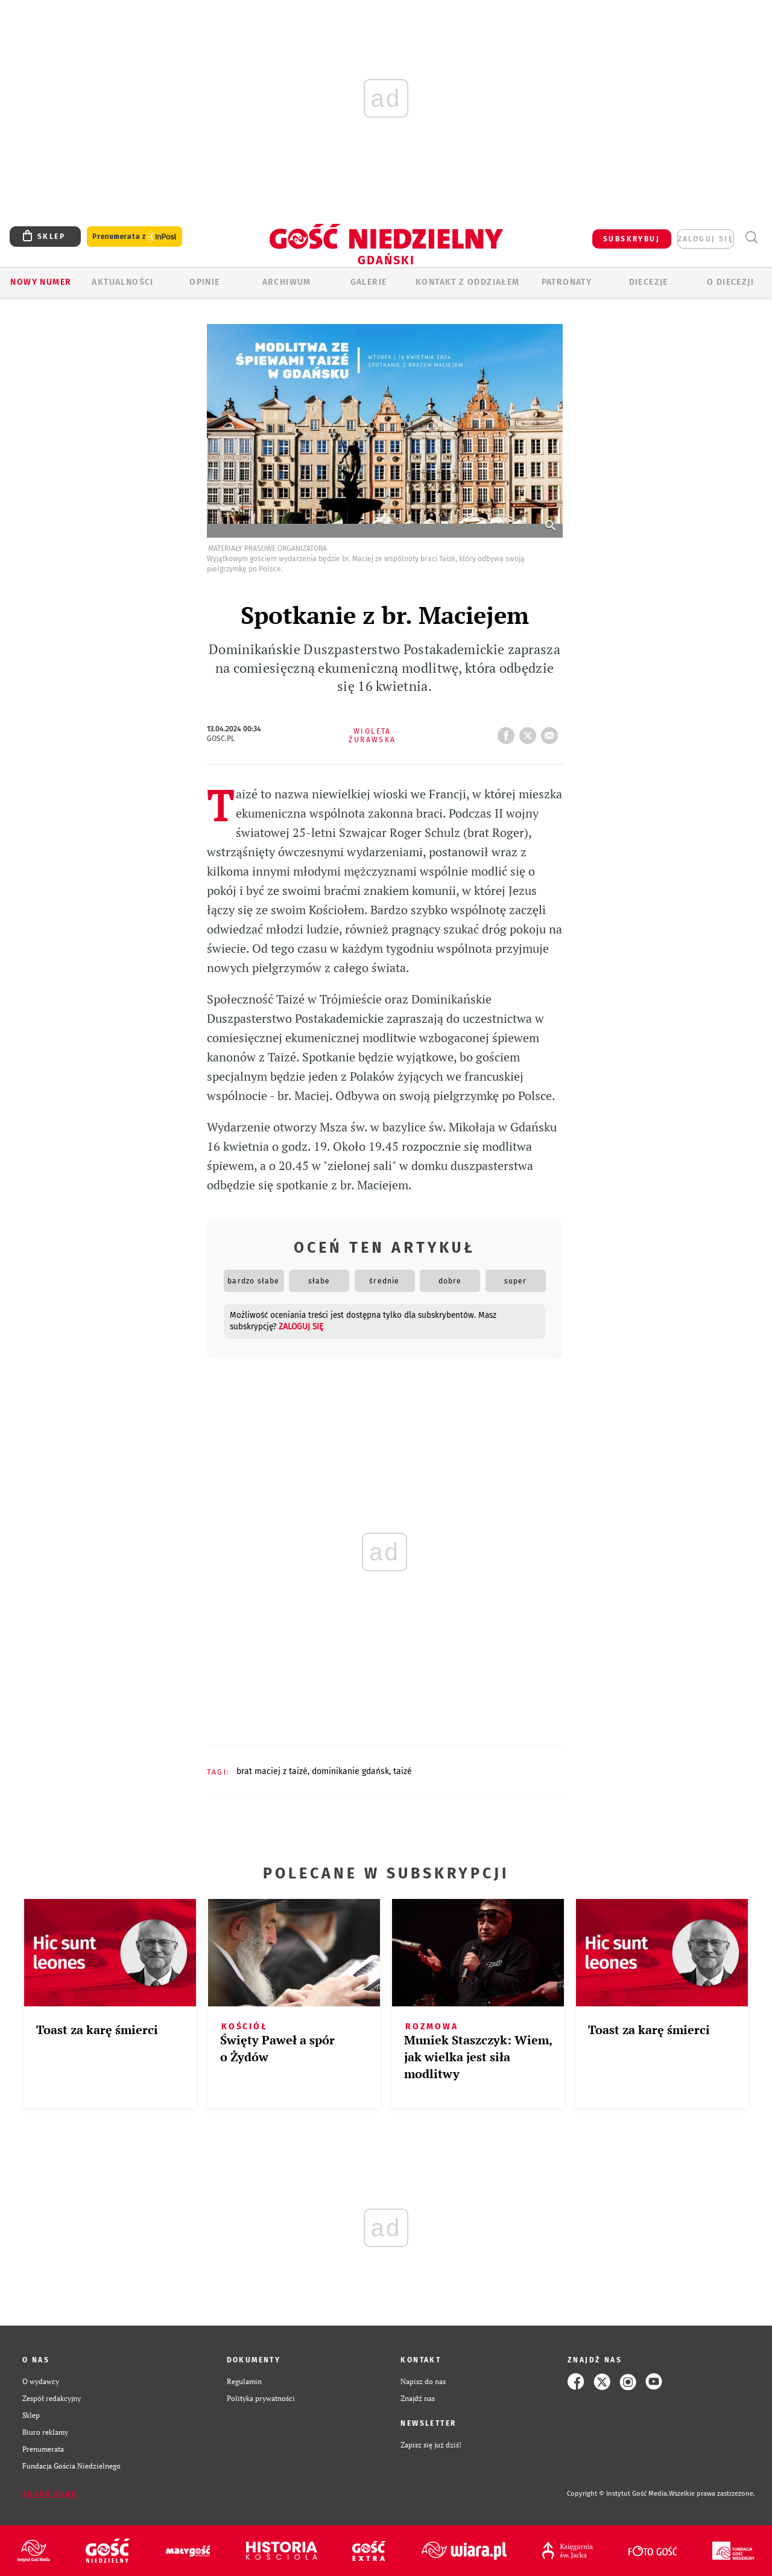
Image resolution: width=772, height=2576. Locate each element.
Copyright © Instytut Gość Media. (618, 2494)
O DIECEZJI (730, 282)
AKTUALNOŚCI (122, 282)
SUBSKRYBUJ (631, 239)
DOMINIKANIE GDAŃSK (350, 1771)
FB (508, 732)
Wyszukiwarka (751, 237)
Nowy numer (40, 282)
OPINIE (204, 282)
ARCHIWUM (286, 282)
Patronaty (567, 282)
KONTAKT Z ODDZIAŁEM (468, 282)
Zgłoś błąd (50, 2494)
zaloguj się (705, 239)
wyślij (552, 732)
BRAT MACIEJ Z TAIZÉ (272, 1771)
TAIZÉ (402, 1771)
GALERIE (368, 282)
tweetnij (530, 732)
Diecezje (648, 282)
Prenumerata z (134, 237)
